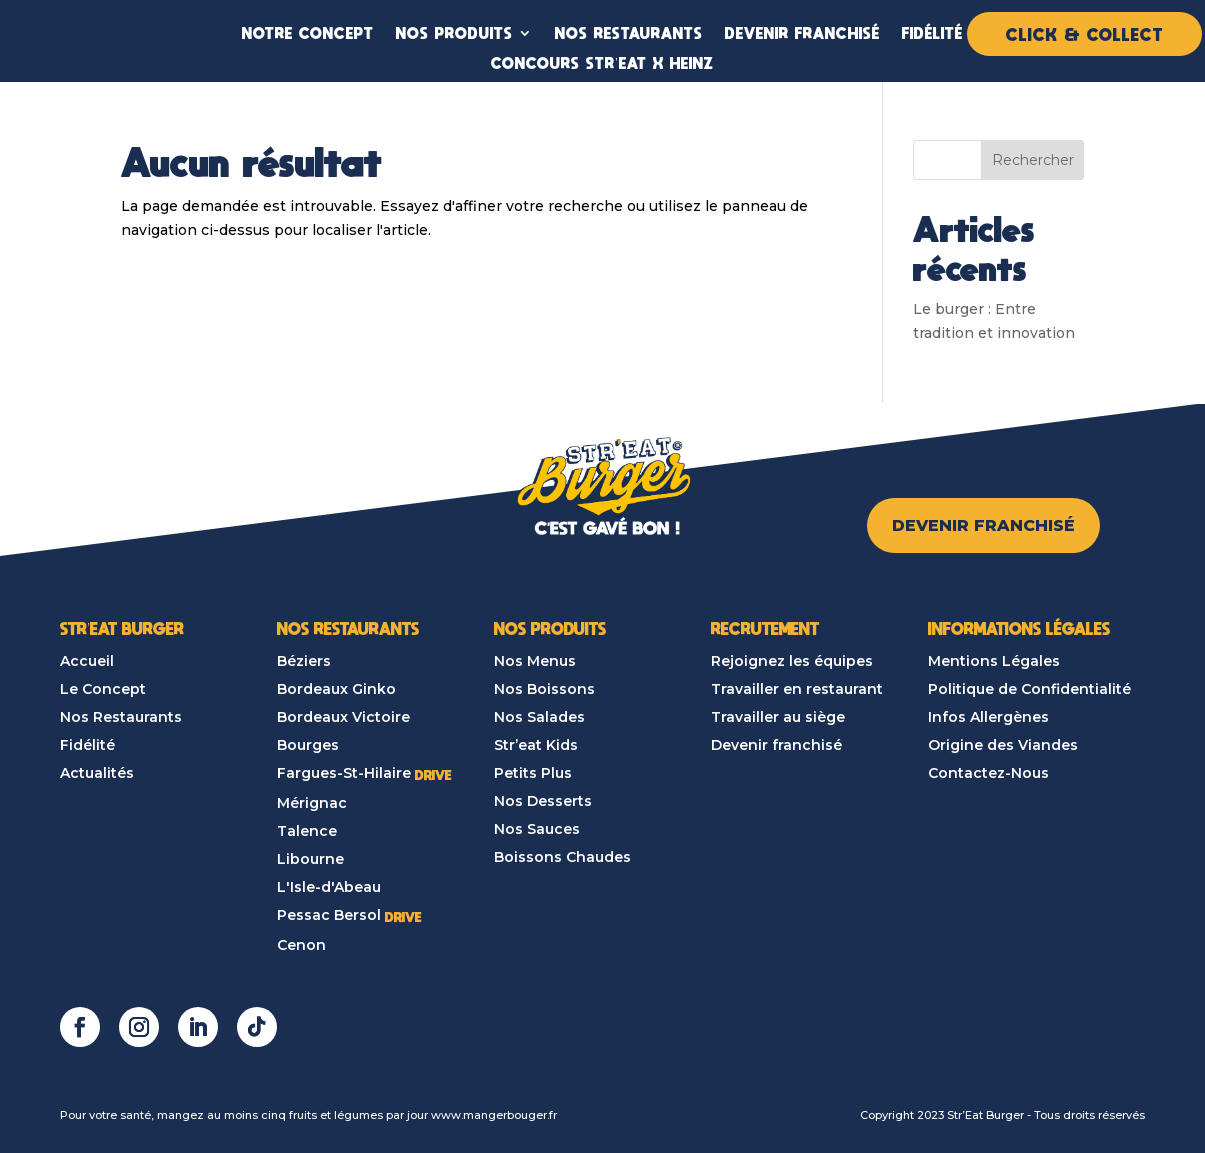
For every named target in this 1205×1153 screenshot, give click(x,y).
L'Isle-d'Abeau (329, 887)
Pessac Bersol (329, 915)
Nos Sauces (537, 829)
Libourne (310, 859)
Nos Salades (539, 717)
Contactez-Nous (988, 773)
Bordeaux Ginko (336, 689)
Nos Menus (535, 661)
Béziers (304, 661)
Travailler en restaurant (797, 689)
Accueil (87, 661)
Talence (307, 831)
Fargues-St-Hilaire (344, 773)
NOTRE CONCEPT (308, 32)
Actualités (97, 773)
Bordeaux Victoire (343, 717)
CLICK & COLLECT (1084, 34)
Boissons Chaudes (562, 857)
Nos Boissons (544, 689)
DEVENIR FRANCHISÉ (802, 32)
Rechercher (1033, 160)
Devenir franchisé (776, 745)
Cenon (301, 945)
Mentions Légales (994, 661)
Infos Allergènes (988, 717)
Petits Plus (533, 773)
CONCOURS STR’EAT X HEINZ (602, 62)
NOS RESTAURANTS (629, 32)
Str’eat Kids (536, 745)
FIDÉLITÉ (932, 32)
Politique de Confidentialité (1029, 689)
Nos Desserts (543, 801)
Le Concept (103, 689)
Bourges (308, 745)
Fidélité (87, 745)
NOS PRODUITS (454, 32)
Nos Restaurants (121, 717)
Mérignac (312, 803)
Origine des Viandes (1003, 745)
